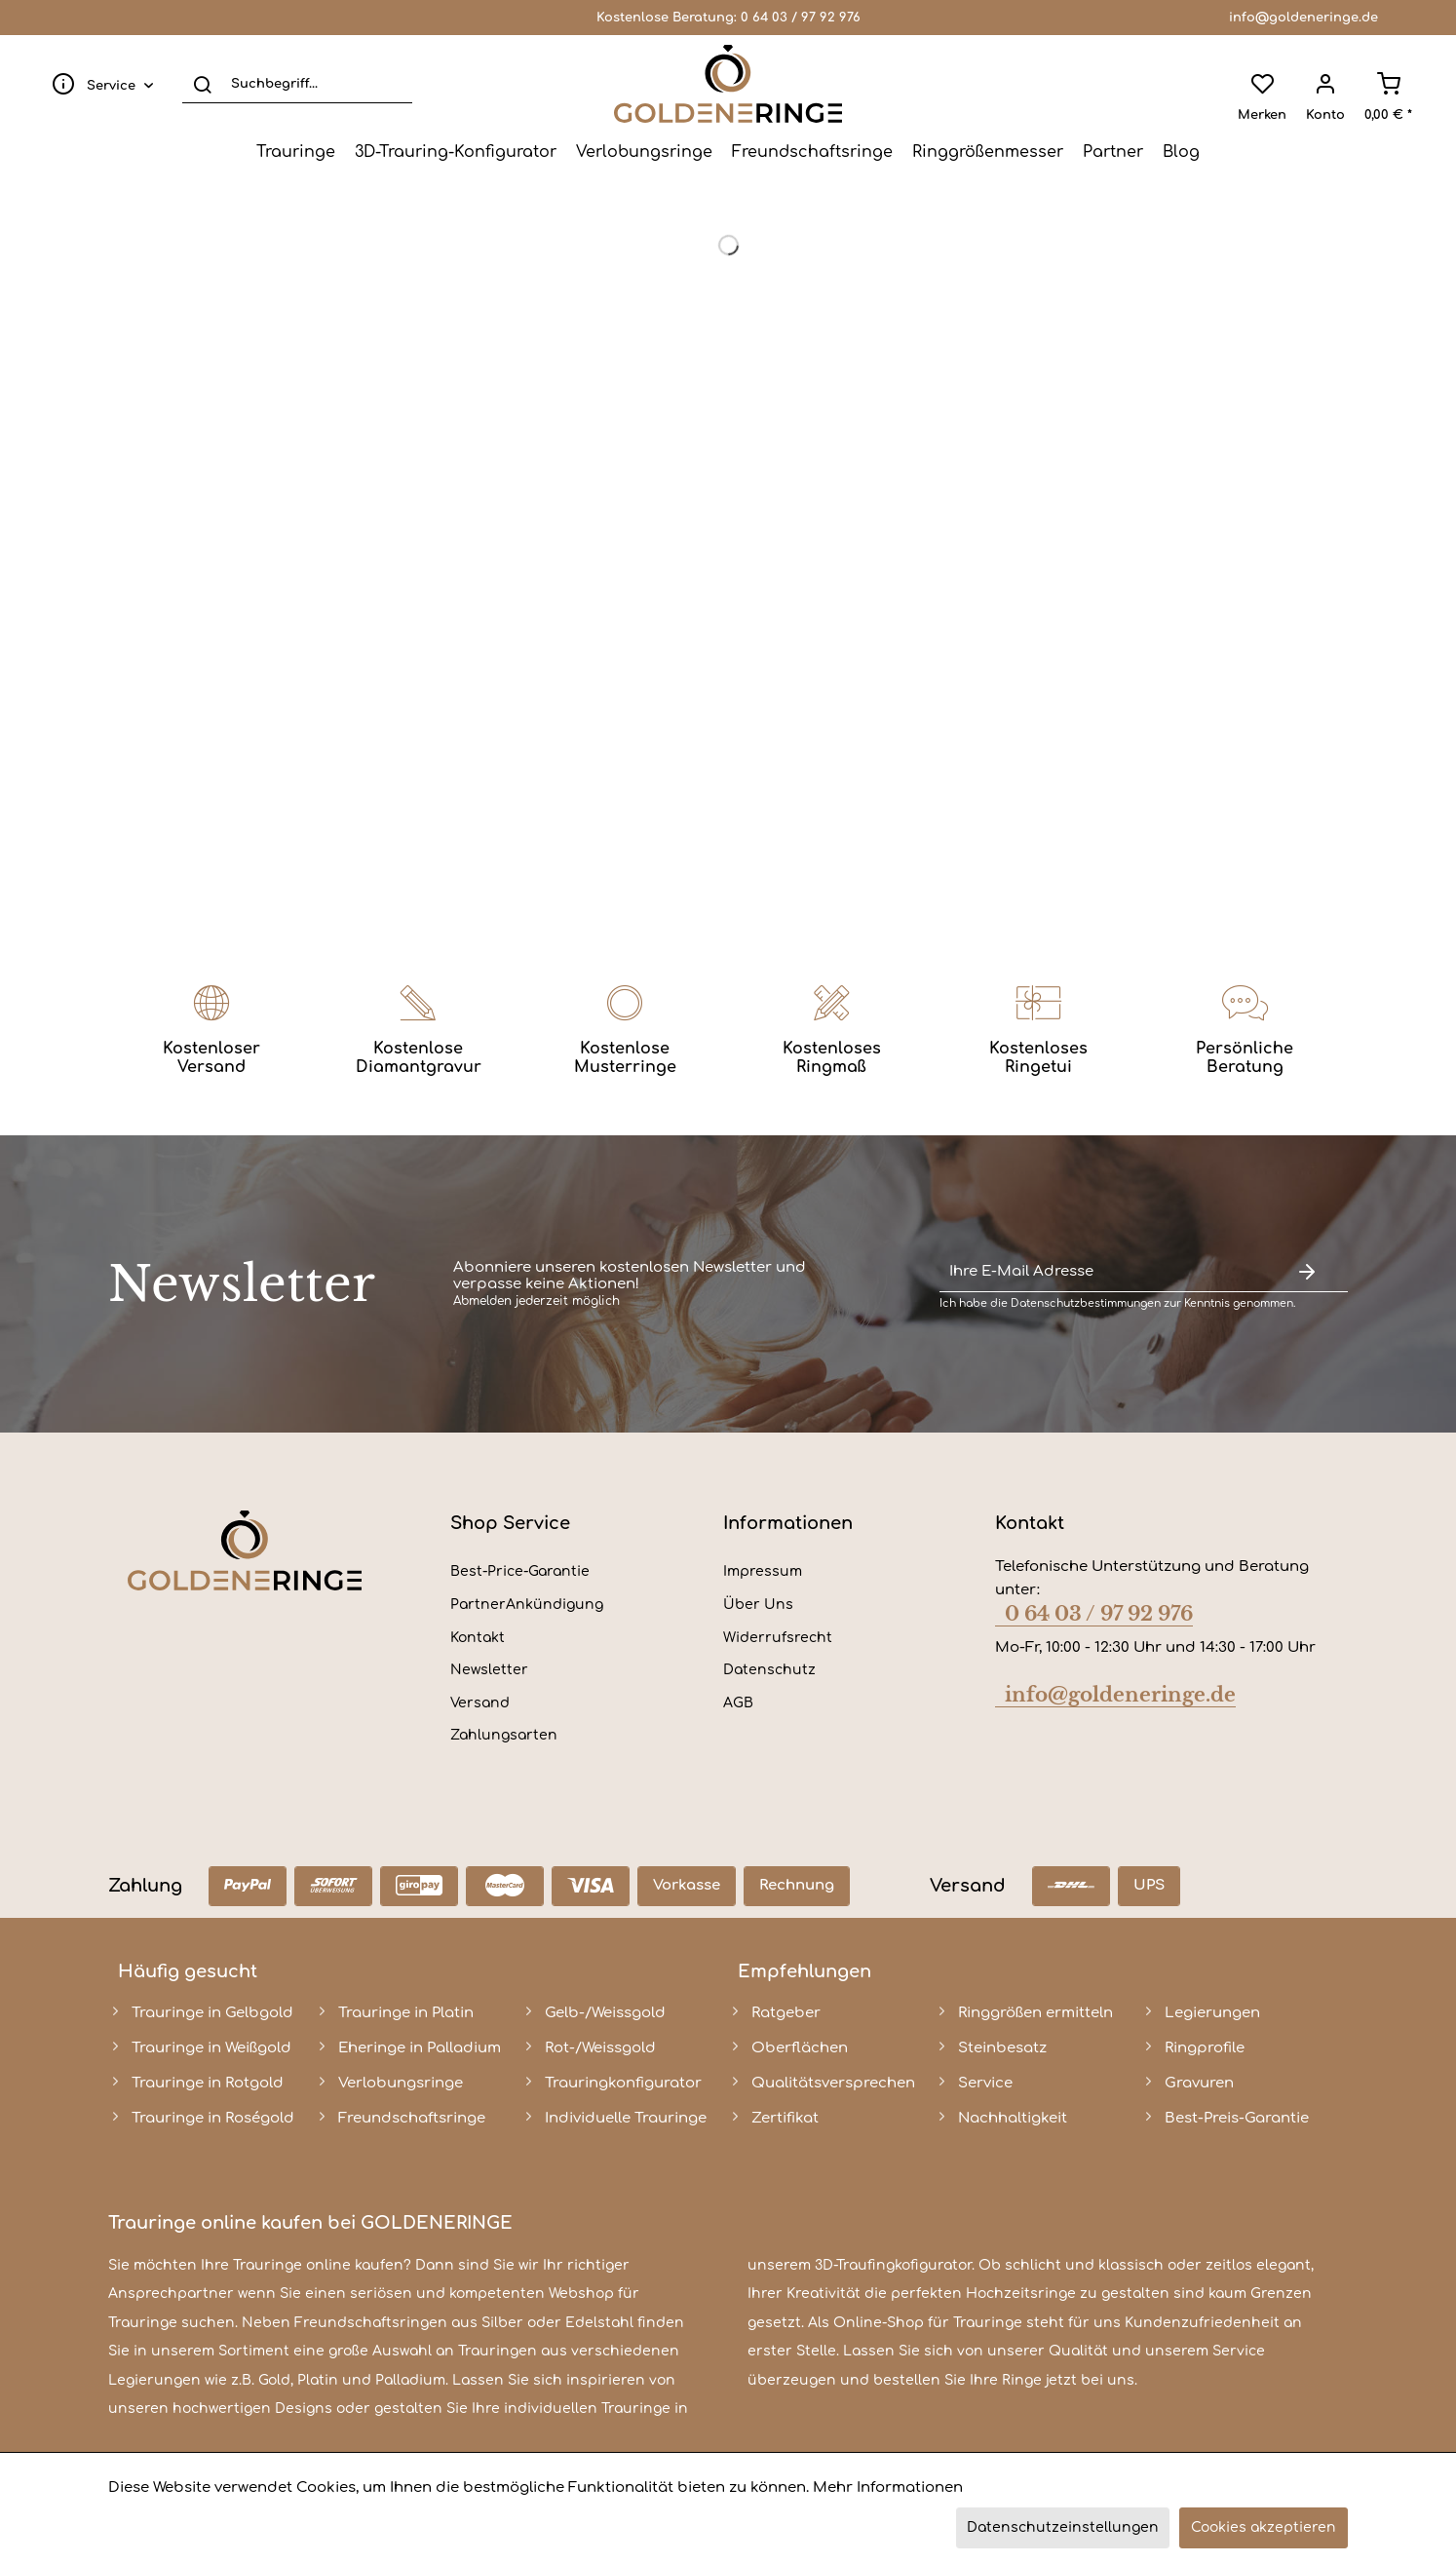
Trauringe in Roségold (213, 2118)
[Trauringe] (296, 152)
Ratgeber (786, 2013)
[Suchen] (202, 83)
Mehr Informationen (888, 2487)
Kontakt (477, 1637)
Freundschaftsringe (411, 2118)
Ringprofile (1205, 2048)
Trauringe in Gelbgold (212, 2013)
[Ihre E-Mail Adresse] (1102, 1272)
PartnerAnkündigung (526, 1604)
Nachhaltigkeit (1012, 2118)
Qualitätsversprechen (833, 2083)
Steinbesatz (1002, 2048)
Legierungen (1212, 2013)
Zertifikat (785, 2118)
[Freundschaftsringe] (812, 152)
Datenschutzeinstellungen (1063, 2527)
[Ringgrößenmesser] (987, 152)
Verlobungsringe (400, 2083)
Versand (480, 1703)
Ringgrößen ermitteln (1035, 2013)
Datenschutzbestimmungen (1086, 1303)
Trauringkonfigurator (623, 2083)
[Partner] (1113, 152)
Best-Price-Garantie (520, 1571)
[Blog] (1181, 152)
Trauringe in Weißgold (211, 2048)
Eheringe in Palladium (419, 2048)
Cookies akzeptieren (1263, 2527)
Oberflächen (799, 2048)
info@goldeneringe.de (1303, 17)
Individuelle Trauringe (626, 2118)
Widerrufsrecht (777, 1637)
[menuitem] (98, 83)
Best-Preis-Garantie (1237, 2118)
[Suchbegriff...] (297, 83)
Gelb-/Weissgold (605, 2013)
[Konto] (1325, 83)
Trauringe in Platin (406, 2013)
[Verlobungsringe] (644, 152)
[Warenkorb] (1388, 83)
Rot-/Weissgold (600, 2048)
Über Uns (758, 1604)
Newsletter (489, 1670)
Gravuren (1199, 2083)
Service (985, 2083)
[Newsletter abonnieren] (1307, 1272)
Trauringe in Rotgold (208, 2083)
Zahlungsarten (503, 1735)
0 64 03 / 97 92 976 (801, 17)
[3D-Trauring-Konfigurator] (455, 152)
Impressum (762, 1571)
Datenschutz (769, 1670)
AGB (738, 1703)
